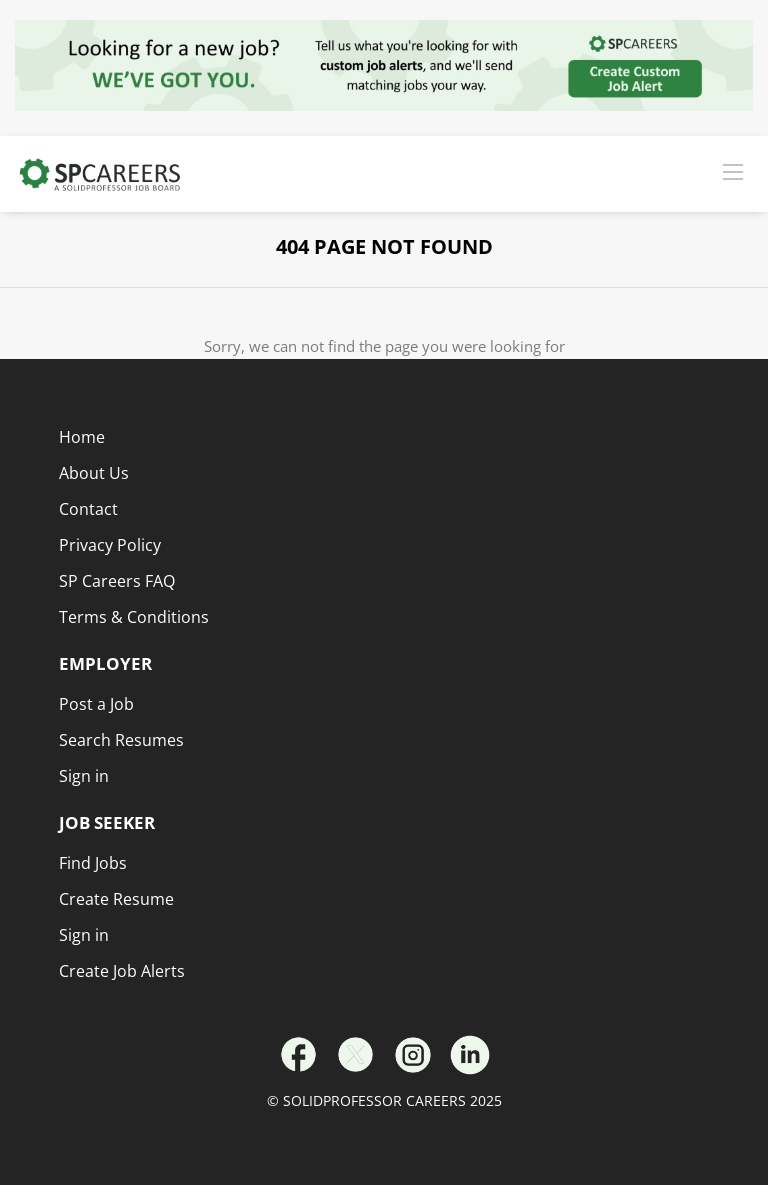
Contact (88, 509)
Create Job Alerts (122, 971)
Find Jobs (93, 863)
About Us (94, 473)
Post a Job (96, 704)
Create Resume (116, 899)
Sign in (84, 935)
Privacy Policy (110, 545)
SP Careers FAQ (117, 581)
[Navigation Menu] (733, 171)
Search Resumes (121, 740)
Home (82, 437)
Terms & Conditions (134, 617)
